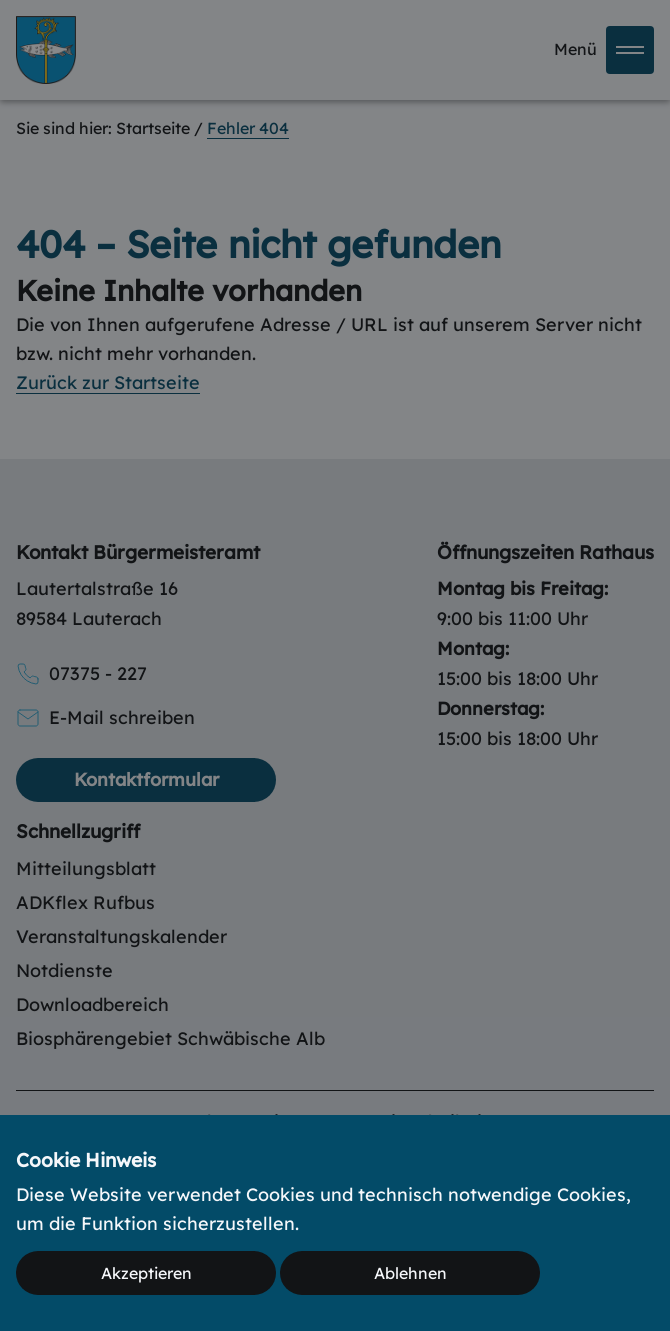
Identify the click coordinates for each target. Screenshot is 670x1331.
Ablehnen (410, 1273)
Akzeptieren (146, 1273)
